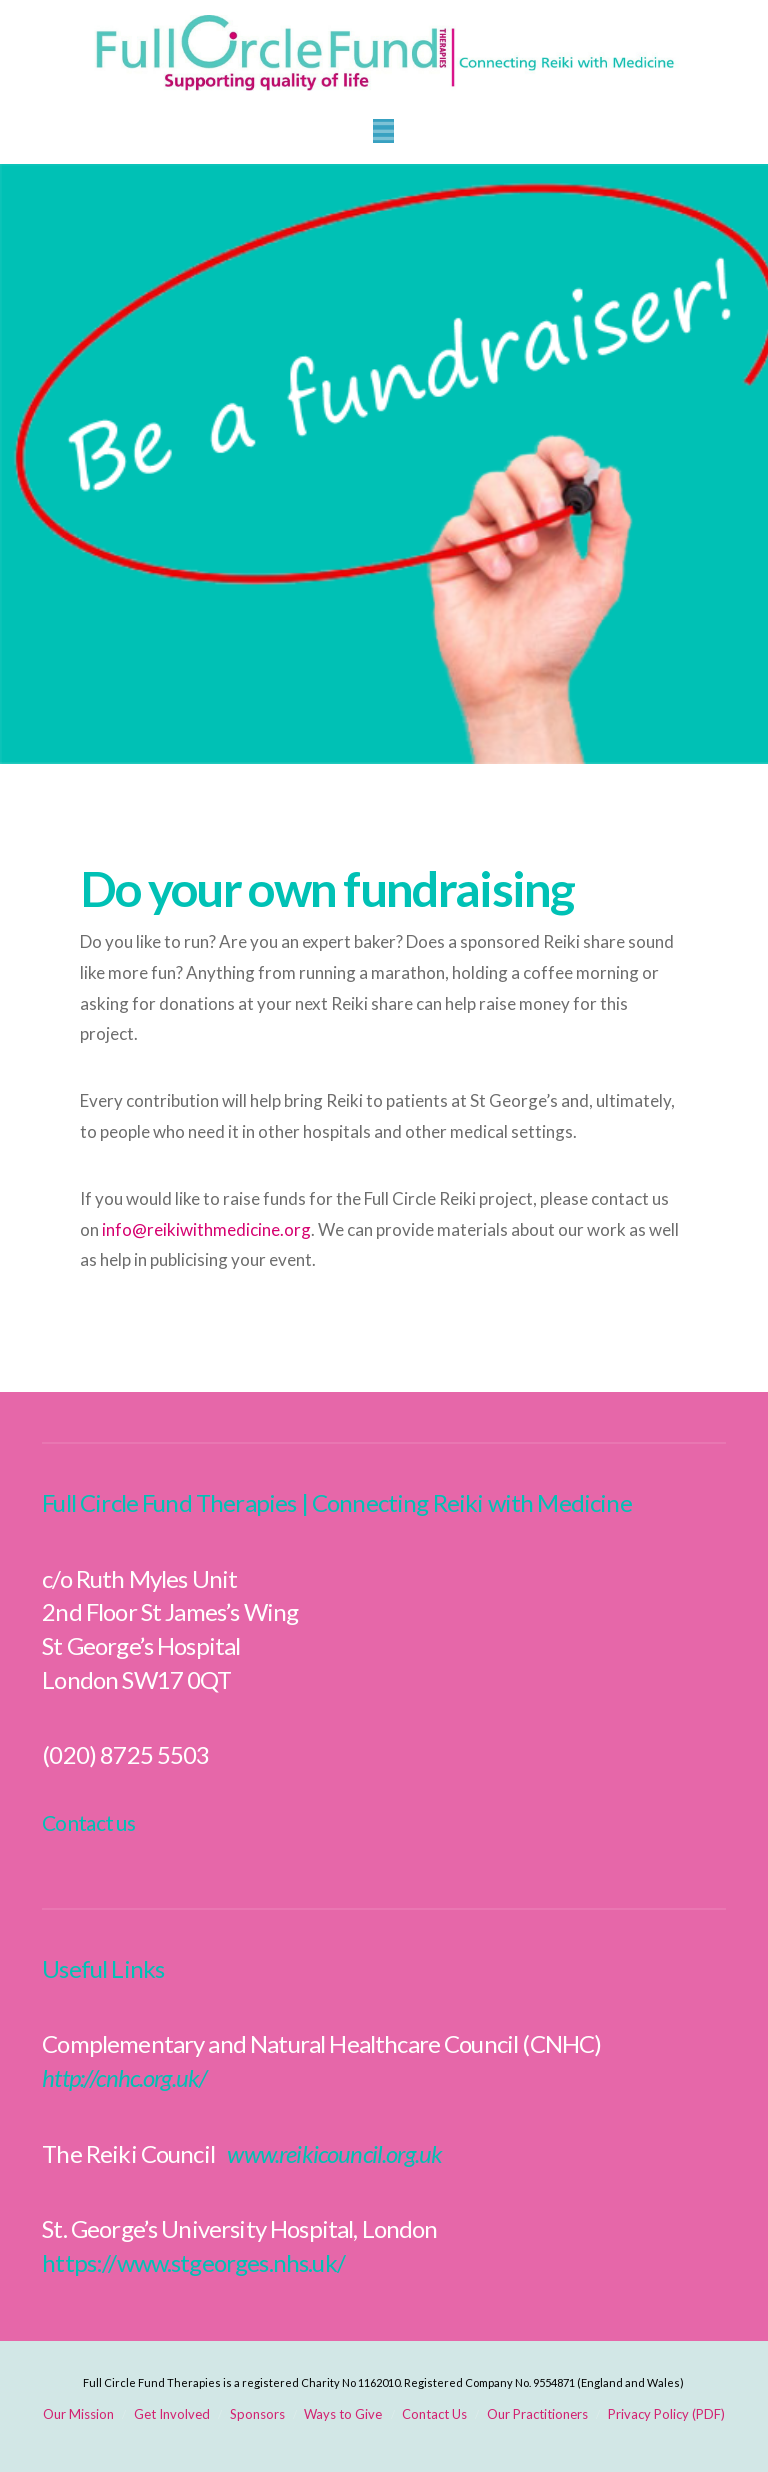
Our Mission (78, 2414)
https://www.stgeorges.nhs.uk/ (193, 2262)
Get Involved (172, 2414)
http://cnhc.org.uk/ (124, 2077)
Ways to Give (343, 2414)
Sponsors (257, 2414)
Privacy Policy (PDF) (666, 2414)
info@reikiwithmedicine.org (206, 1229)
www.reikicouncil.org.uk (334, 2153)
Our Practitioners (537, 2414)
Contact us (88, 1822)
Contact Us (434, 2414)
